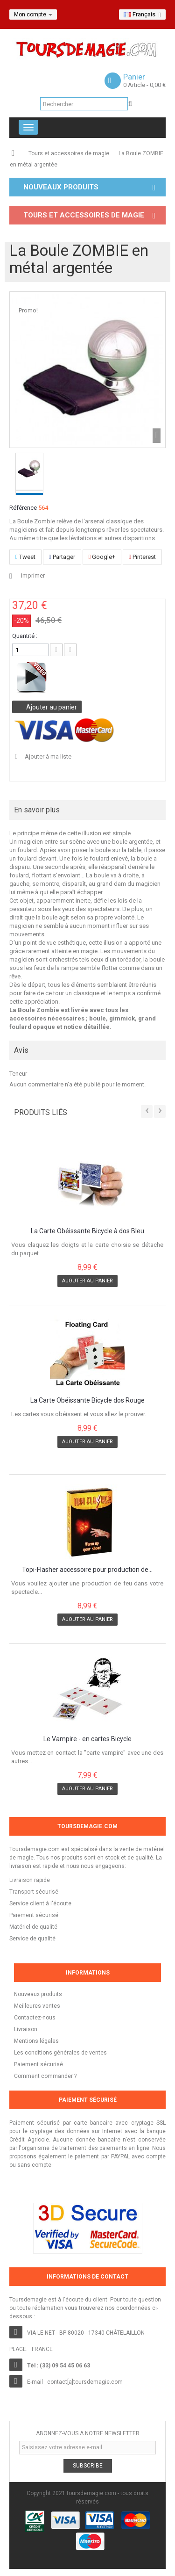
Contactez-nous (35, 2017)
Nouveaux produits (38, 1994)
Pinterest (142, 556)
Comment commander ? (45, 2076)
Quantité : (24, 635)
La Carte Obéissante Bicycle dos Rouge (87, 1400)
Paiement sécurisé (38, 2064)
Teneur (18, 1073)
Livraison (25, 2029)
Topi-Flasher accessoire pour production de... (87, 1569)
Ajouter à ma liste (47, 756)
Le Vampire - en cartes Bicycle (87, 1739)
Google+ (102, 556)
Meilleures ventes (37, 2006)
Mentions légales (36, 2041)
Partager (62, 556)
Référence (23, 507)
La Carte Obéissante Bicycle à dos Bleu (87, 1231)
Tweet (25, 556)
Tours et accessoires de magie (68, 153)
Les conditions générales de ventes (60, 2052)
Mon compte (33, 14)
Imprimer (33, 575)
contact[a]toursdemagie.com (85, 2382)
